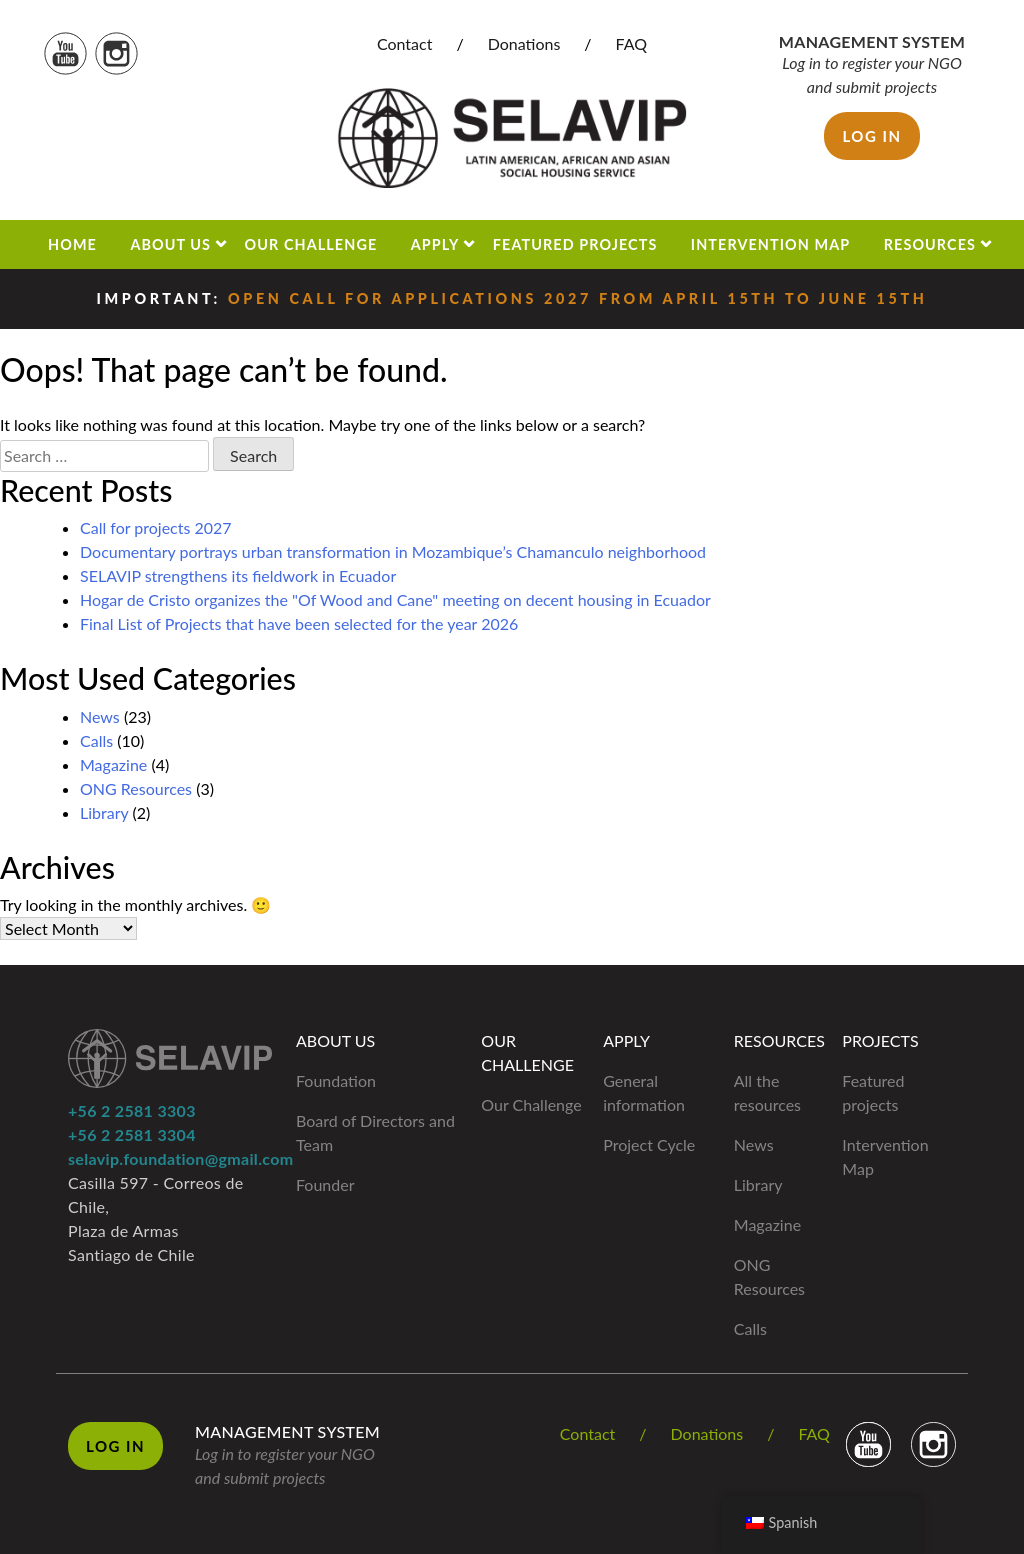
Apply (435, 244)
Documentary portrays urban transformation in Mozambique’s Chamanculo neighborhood (393, 551)
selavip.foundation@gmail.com (180, 1158)
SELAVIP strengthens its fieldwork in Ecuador (238, 575)
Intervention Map (770, 244)
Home (72, 244)
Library (104, 812)
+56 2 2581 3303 (132, 1110)
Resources (930, 244)
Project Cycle (649, 1144)
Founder (325, 1184)
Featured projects (575, 244)
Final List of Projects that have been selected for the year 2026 (299, 623)
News (100, 716)
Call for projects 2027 (156, 527)
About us (170, 244)
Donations (524, 43)
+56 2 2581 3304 (132, 1134)
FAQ (631, 43)
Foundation (336, 1080)
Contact (404, 43)
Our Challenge (311, 244)
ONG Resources (136, 788)
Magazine (113, 764)
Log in (871, 136)
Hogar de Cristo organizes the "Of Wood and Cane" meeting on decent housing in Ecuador (395, 599)
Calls (96, 740)
